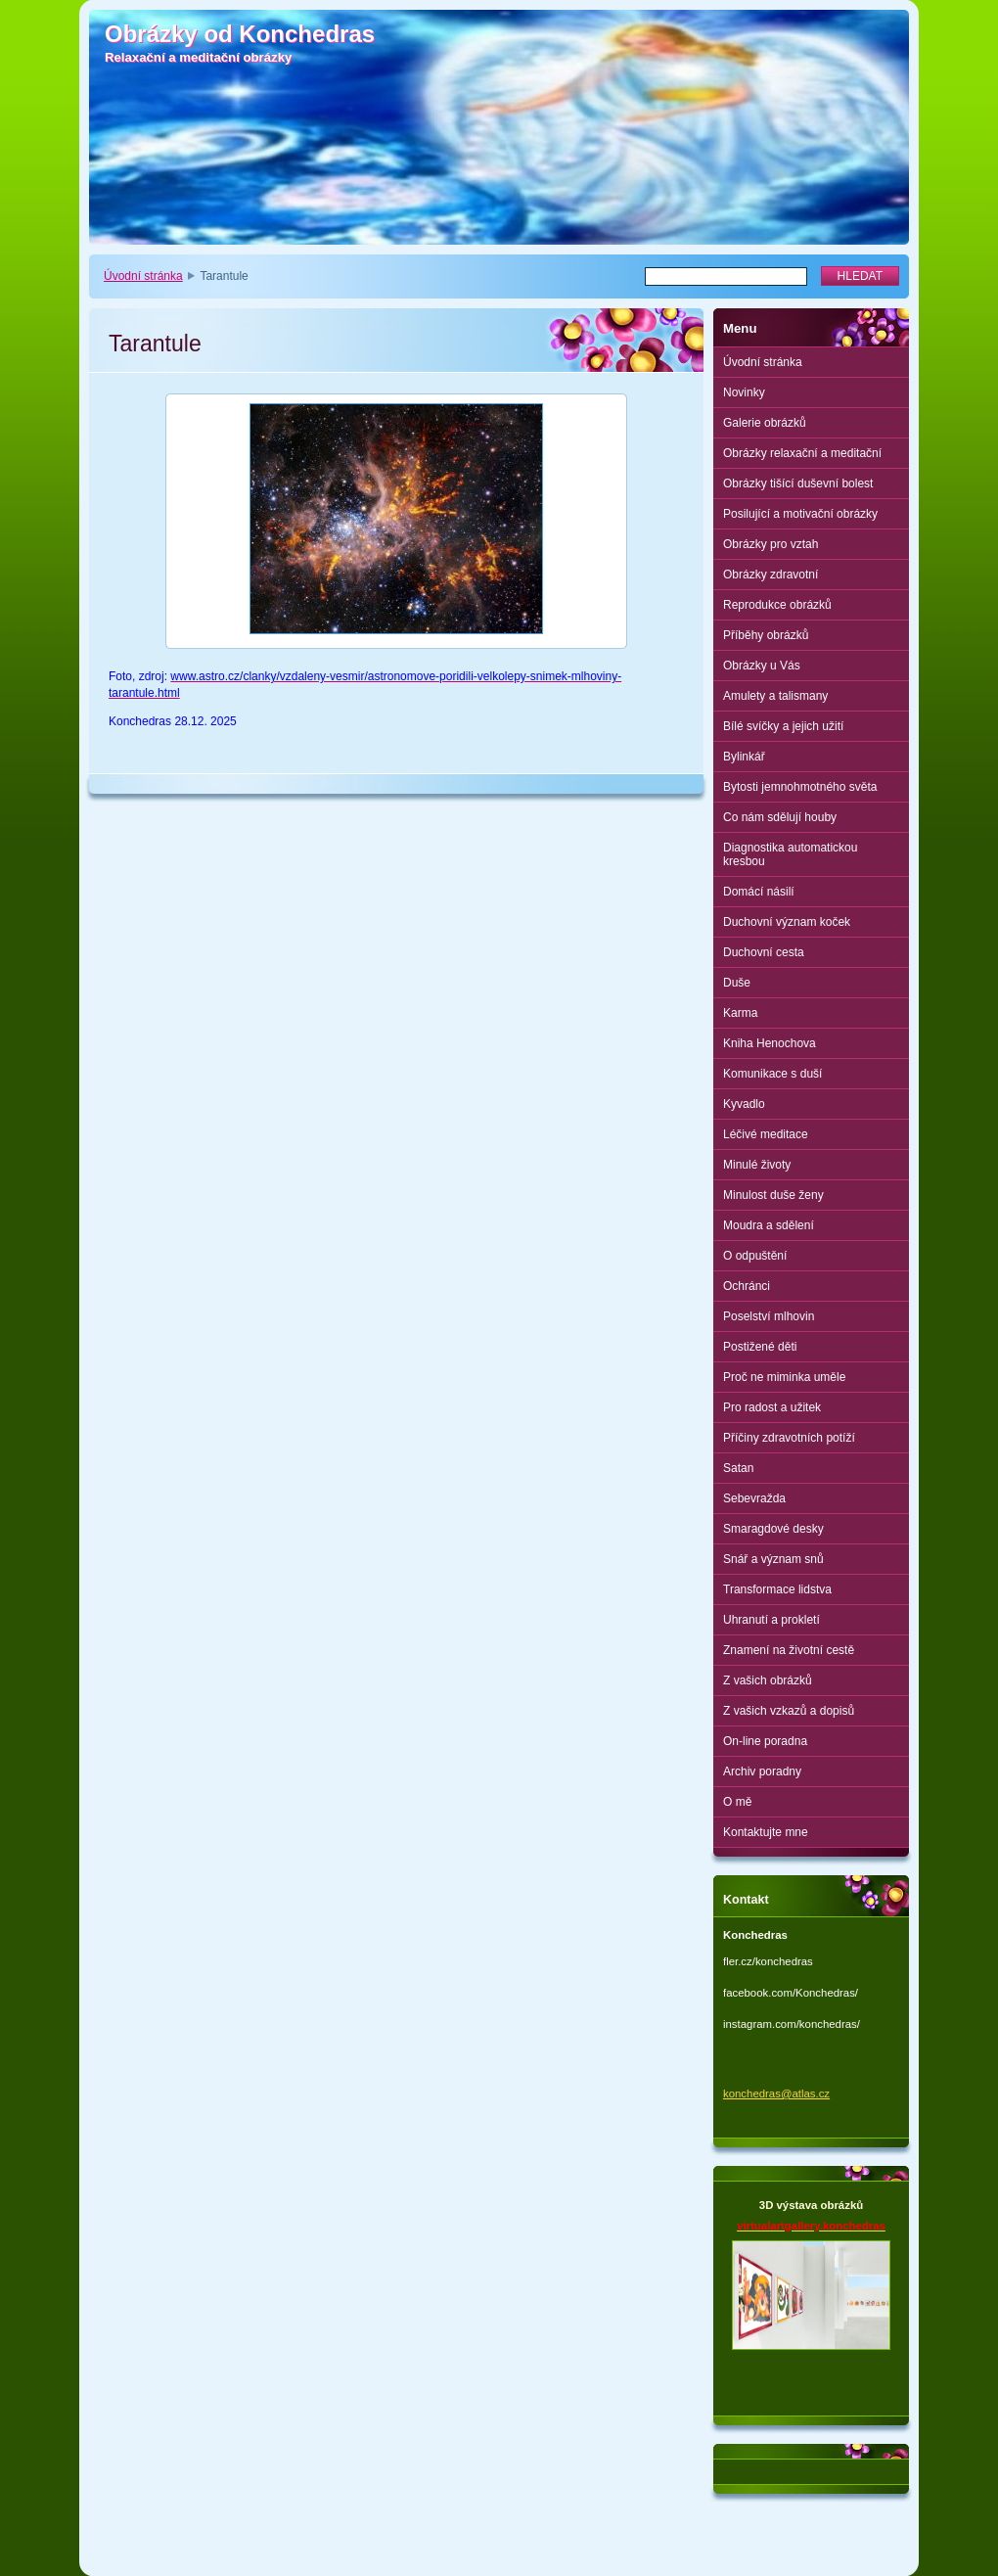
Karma (740, 1013)
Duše (736, 982)
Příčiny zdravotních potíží (789, 1438)
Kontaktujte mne (765, 1832)
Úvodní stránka (143, 276)
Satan (738, 1468)
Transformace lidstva (777, 1589)
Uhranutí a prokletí (771, 1620)
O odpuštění (755, 1256)
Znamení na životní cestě (788, 1650)
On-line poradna (765, 1741)
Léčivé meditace (765, 1134)
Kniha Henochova (769, 1043)
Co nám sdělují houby (780, 817)
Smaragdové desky (773, 1529)
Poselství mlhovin (768, 1316)
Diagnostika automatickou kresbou (790, 854)
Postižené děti (759, 1347)
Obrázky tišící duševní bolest (798, 483)
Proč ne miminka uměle (784, 1377)
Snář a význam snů (773, 1559)
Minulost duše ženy (773, 1195)
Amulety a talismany (775, 696)
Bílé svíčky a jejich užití (783, 726)
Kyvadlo (744, 1104)
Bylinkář (744, 756)
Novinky (744, 392)
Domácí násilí (758, 891)
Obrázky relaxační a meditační (802, 453)
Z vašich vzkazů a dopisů (788, 1711)
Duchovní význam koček (786, 922)
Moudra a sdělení (768, 1225)
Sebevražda (754, 1498)
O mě (737, 1802)
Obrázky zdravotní (770, 574)
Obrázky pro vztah (770, 544)
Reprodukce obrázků (777, 605)
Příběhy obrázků (765, 635)
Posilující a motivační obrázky (800, 514)
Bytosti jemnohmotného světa (800, 787)
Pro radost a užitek (772, 1407)
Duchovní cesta (763, 952)
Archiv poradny (762, 1771)
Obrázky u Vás (761, 665)
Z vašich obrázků (767, 1680)
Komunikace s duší (772, 1074)
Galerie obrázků (764, 423)
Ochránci (746, 1286)
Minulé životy (757, 1165)
